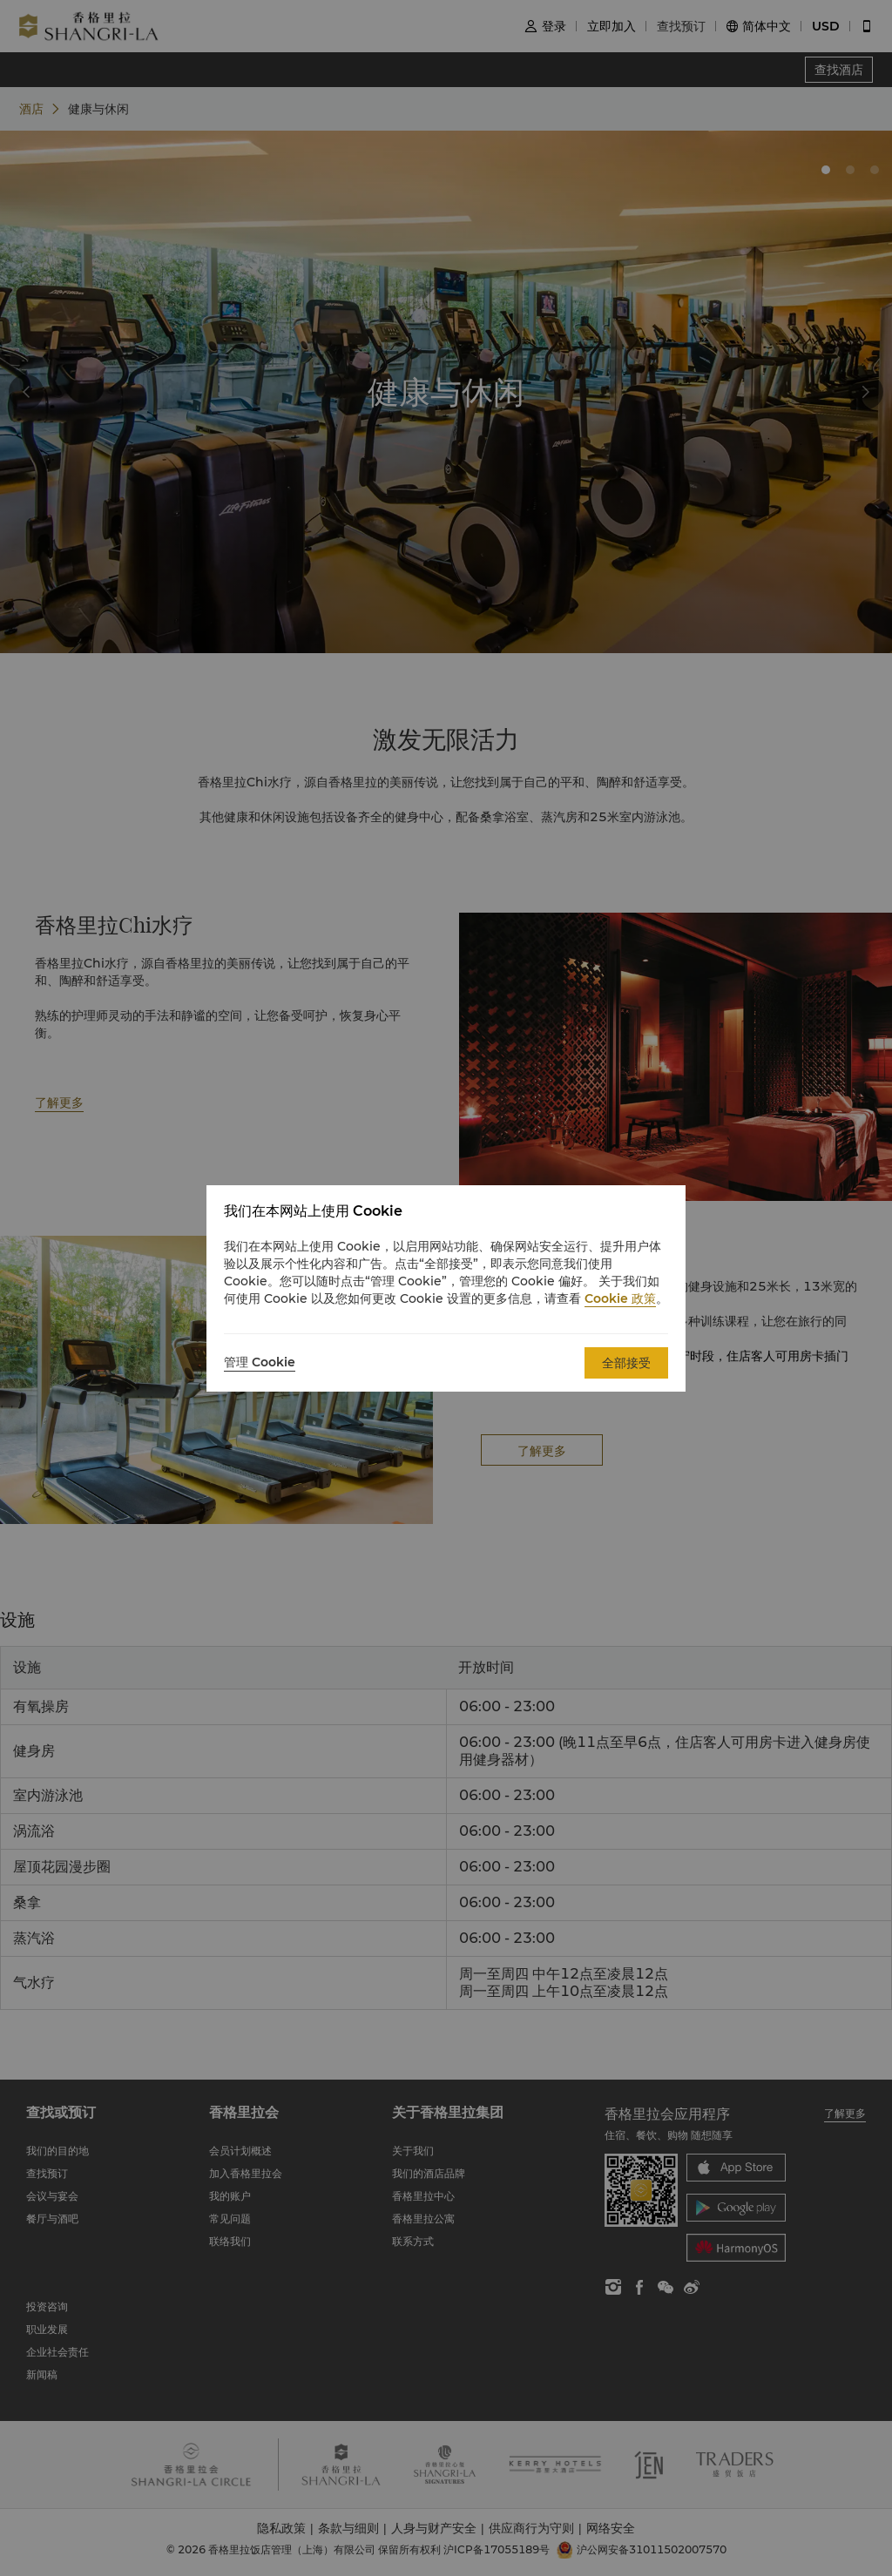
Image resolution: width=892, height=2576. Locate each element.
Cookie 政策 (620, 1298)
